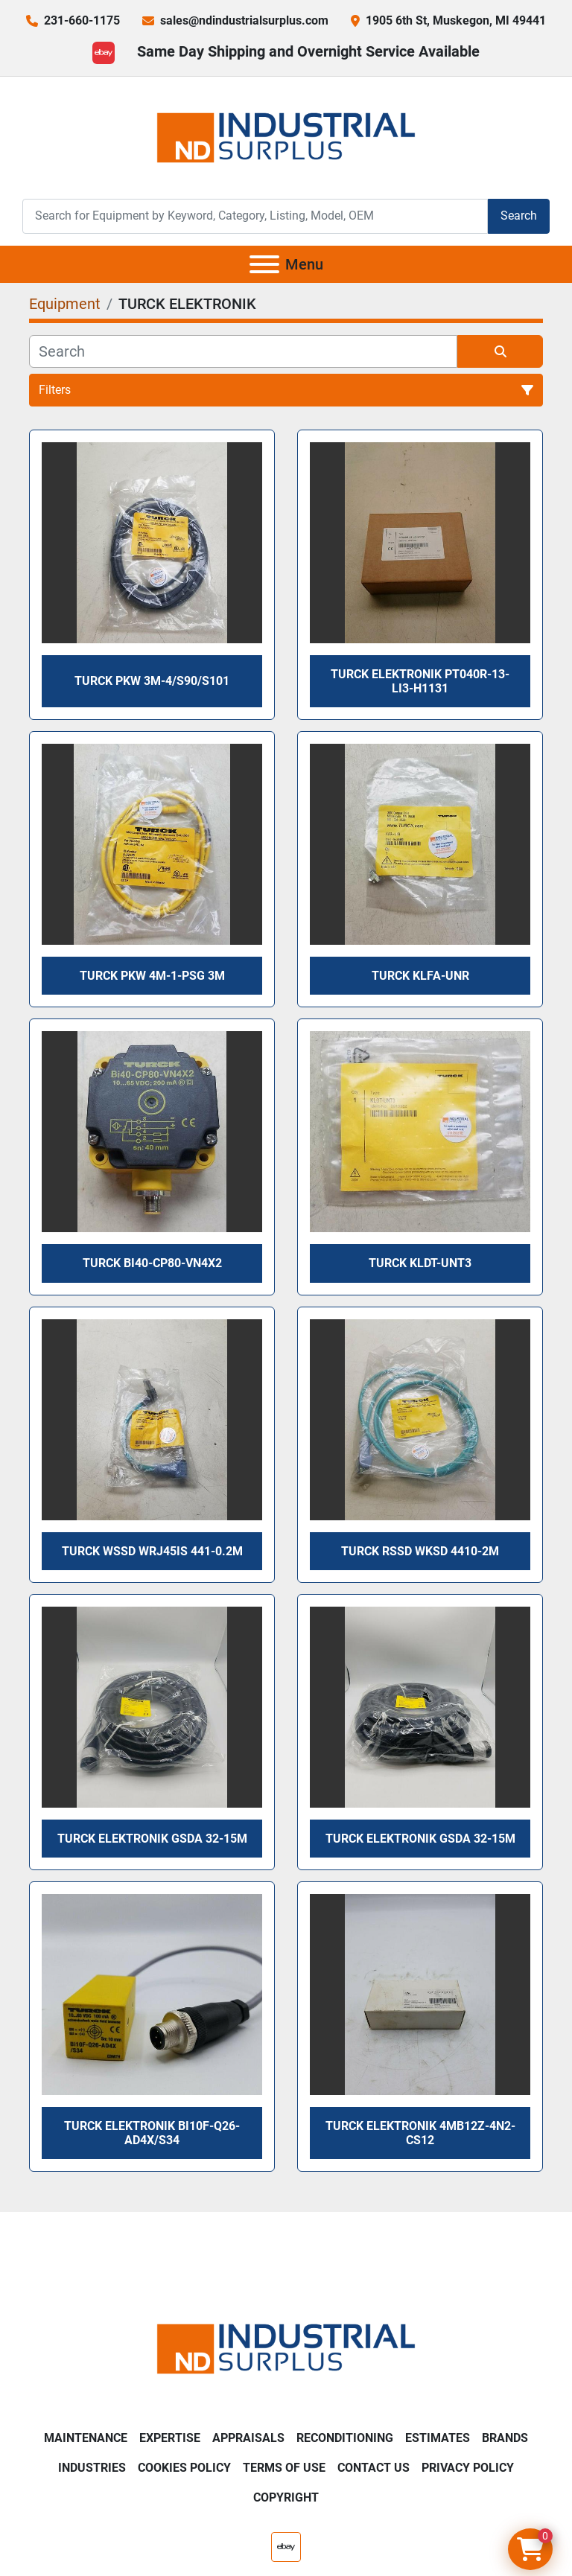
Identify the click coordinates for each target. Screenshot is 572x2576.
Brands (505, 2438)
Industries (92, 2468)
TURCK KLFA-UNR (420, 976)
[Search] (255, 216)
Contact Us (373, 2468)
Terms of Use (284, 2468)
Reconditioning (344, 2438)
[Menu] (264, 264)
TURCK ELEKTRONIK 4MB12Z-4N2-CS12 (420, 2133)
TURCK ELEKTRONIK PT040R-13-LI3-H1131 (420, 681)
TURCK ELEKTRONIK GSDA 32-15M (152, 1838)
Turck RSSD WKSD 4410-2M (420, 1551)
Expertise (169, 2438)
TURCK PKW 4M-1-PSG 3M (152, 976)
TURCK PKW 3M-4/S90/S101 (151, 681)
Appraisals (248, 2438)
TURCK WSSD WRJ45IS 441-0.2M (152, 1551)
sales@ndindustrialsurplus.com (244, 20)
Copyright (286, 2497)
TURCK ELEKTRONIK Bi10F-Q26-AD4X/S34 (152, 2133)
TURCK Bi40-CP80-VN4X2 (152, 1263)
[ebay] (103, 53)
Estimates (437, 2438)
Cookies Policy (184, 2468)
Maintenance (85, 2438)
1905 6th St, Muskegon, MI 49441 (456, 20)
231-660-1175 (82, 20)
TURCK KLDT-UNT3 (420, 1263)
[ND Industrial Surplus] (286, 2348)
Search (518, 215)
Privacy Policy (468, 2468)
